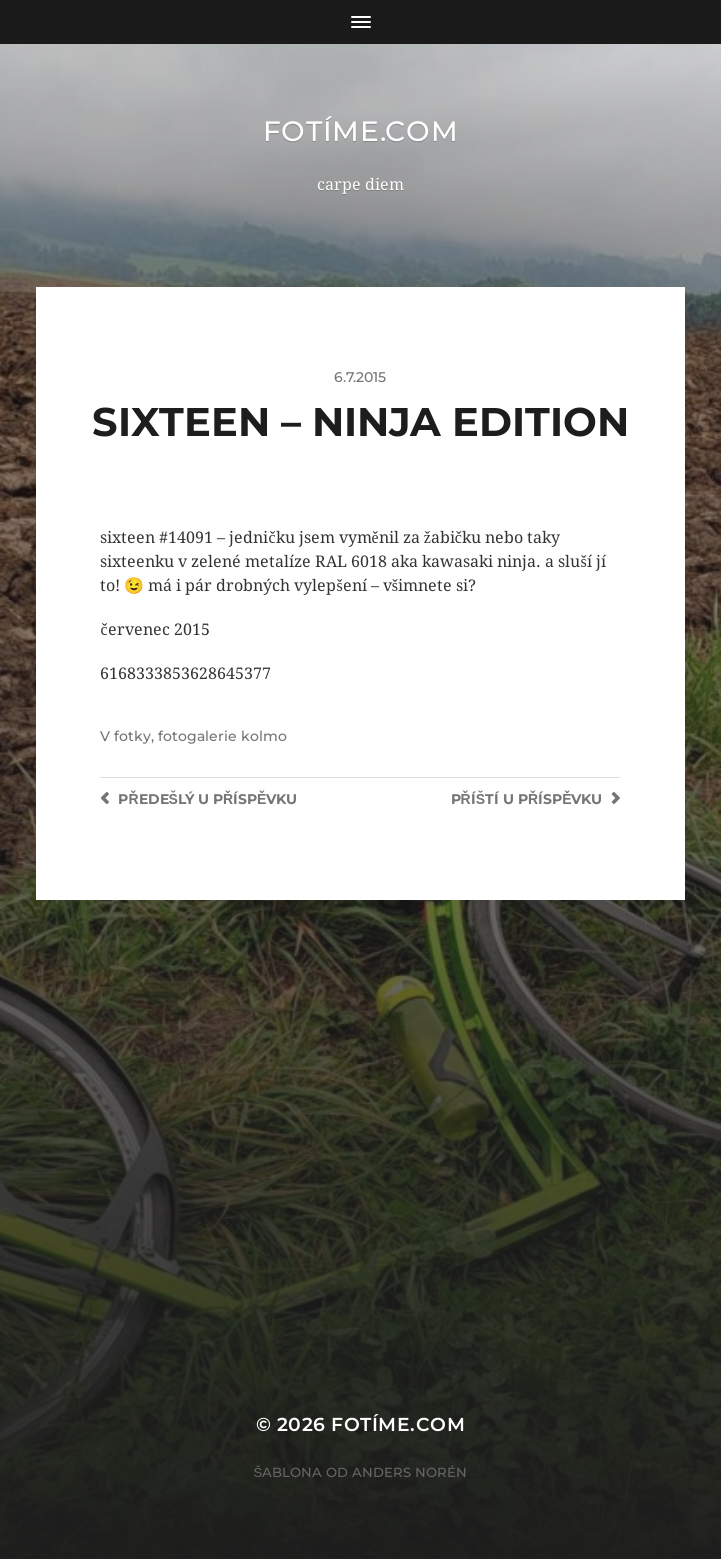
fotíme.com (361, 131)
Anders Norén (409, 1472)
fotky (132, 736)
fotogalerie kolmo (222, 736)
